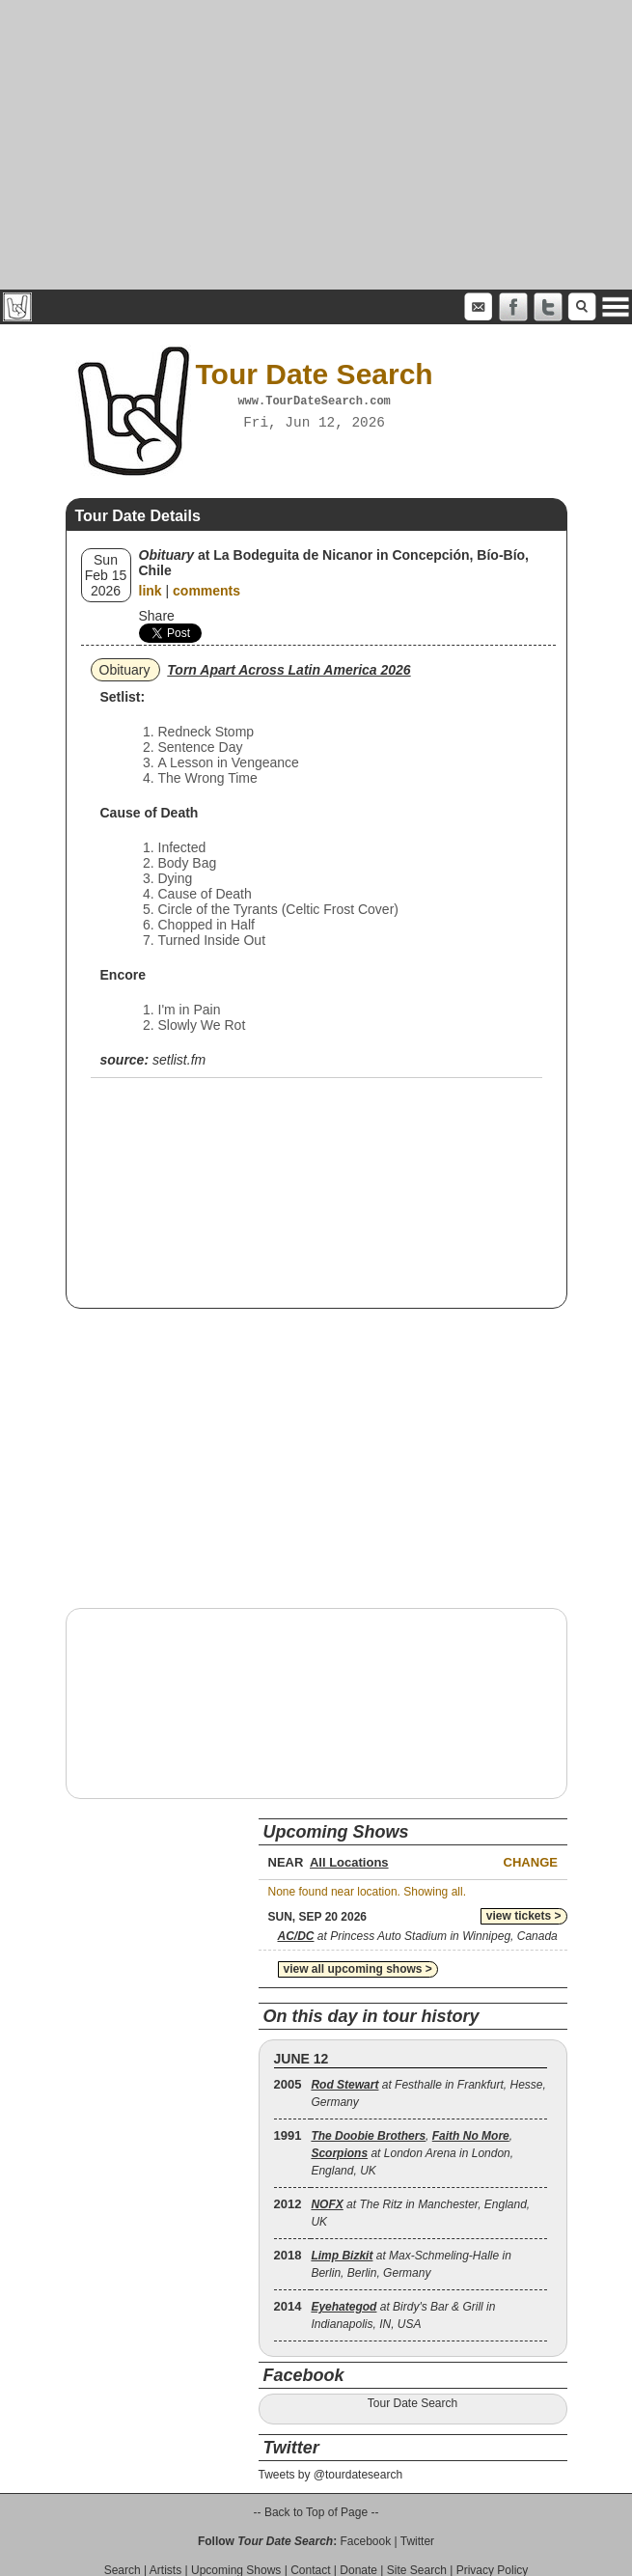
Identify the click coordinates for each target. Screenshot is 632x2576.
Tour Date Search (412, 2403)
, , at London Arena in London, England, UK (412, 2153)
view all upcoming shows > (358, 1969)
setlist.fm (179, 1059)
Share (157, 615)
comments (206, 590)
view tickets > (524, 1916)
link (150, 590)
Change (531, 1862)
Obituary (125, 670)
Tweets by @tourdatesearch (331, 2474)
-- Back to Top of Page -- (316, 2512)
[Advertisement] (316, 145)
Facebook (365, 2541)
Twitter (417, 2541)
